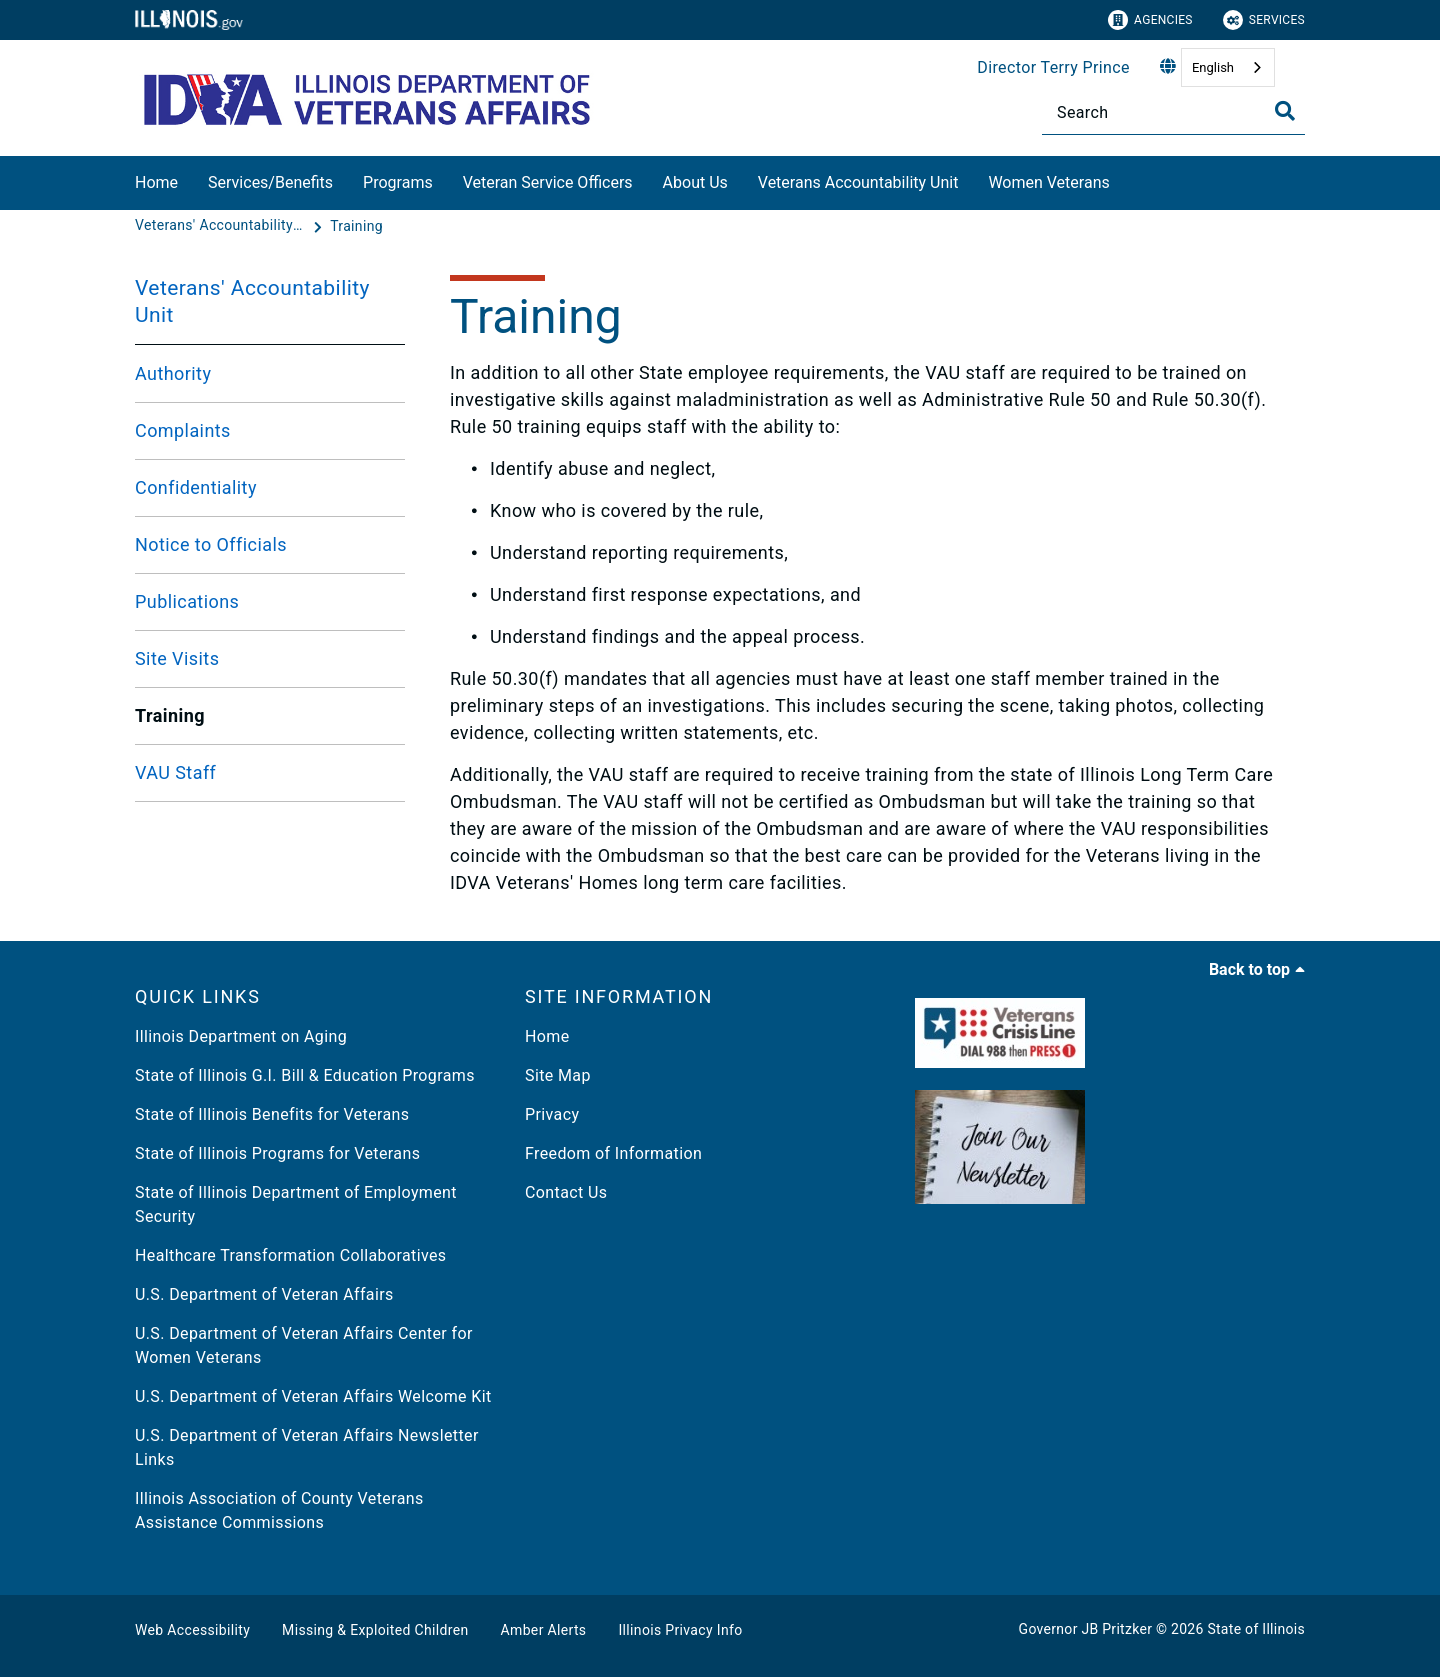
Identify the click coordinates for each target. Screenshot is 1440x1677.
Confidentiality (196, 487)
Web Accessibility (192, 1630)
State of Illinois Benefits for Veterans (272, 1114)
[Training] (356, 226)
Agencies (1150, 20)
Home (156, 182)
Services (1264, 20)
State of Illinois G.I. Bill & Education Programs (305, 1075)
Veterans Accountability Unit (858, 182)
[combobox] (1228, 67)
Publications (187, 601)
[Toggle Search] (1285, 111)
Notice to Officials (211, 544)
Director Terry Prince (1053, 67)
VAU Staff (175, 772)
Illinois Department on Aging (241, 1036)
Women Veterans (1048, 182)
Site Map (558, 1075)
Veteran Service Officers (548, 182)
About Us (695, 182)
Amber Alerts (544, 1630)
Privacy (552, 1114)
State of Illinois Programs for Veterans (277, 1153)
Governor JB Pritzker (1086, 1629)
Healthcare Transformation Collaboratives (290, 1255)
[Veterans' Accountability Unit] (222, 226)
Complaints (183, 430)
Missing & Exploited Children (375, 1630)
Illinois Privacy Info (680, 1630)
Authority (173, 373)
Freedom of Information (613, 1153)
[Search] (1173, 112)
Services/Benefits (270, 182)
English (1213, 67)
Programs (398, 182)
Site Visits (177, 658)
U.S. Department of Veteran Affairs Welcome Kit (313, 1396)
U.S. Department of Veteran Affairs (264, 1294)
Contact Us (566, 1192)
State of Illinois (1256, 1629)
